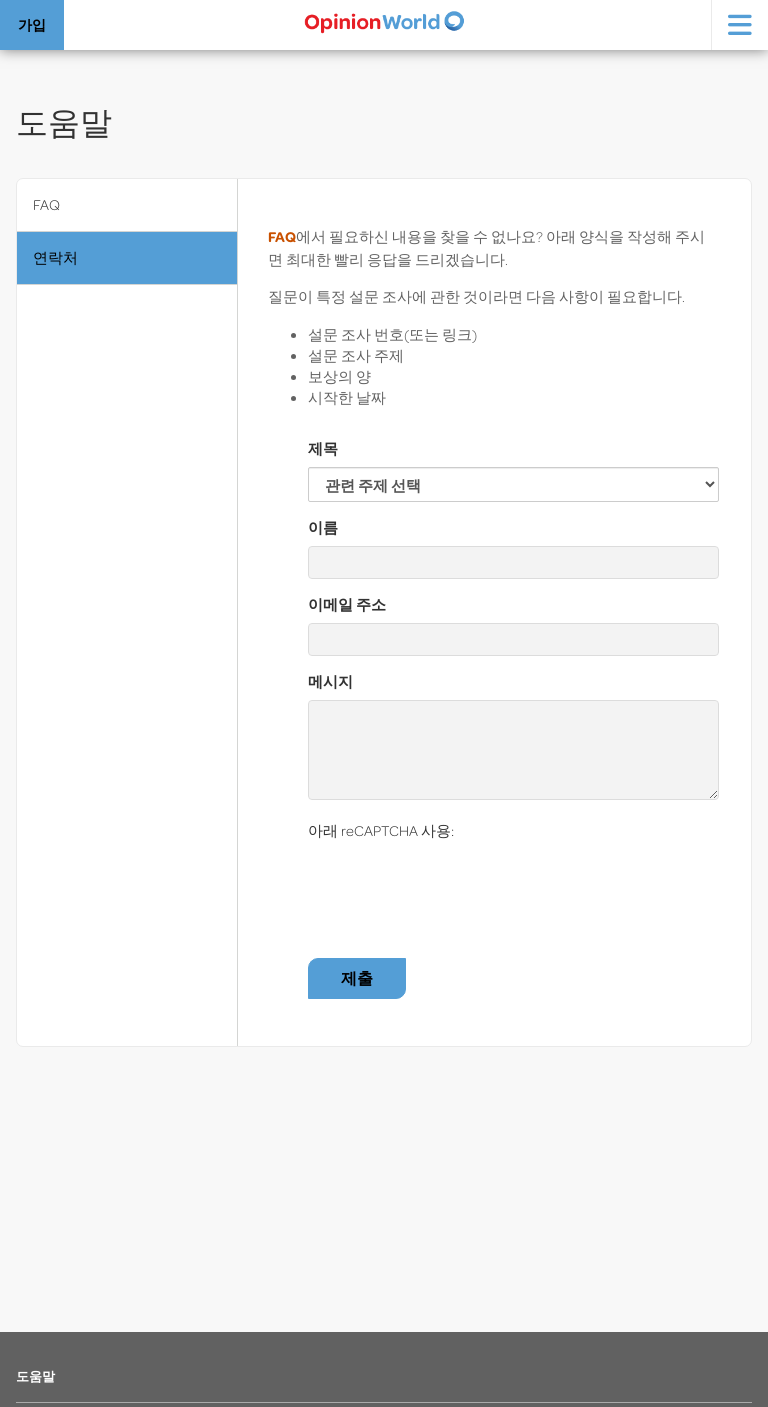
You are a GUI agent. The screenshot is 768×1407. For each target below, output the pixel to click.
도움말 (35, 1376)
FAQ (46, 204)
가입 (32, 24)
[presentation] (460, 888)
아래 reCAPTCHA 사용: (381, 830)
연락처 (55, 257)
